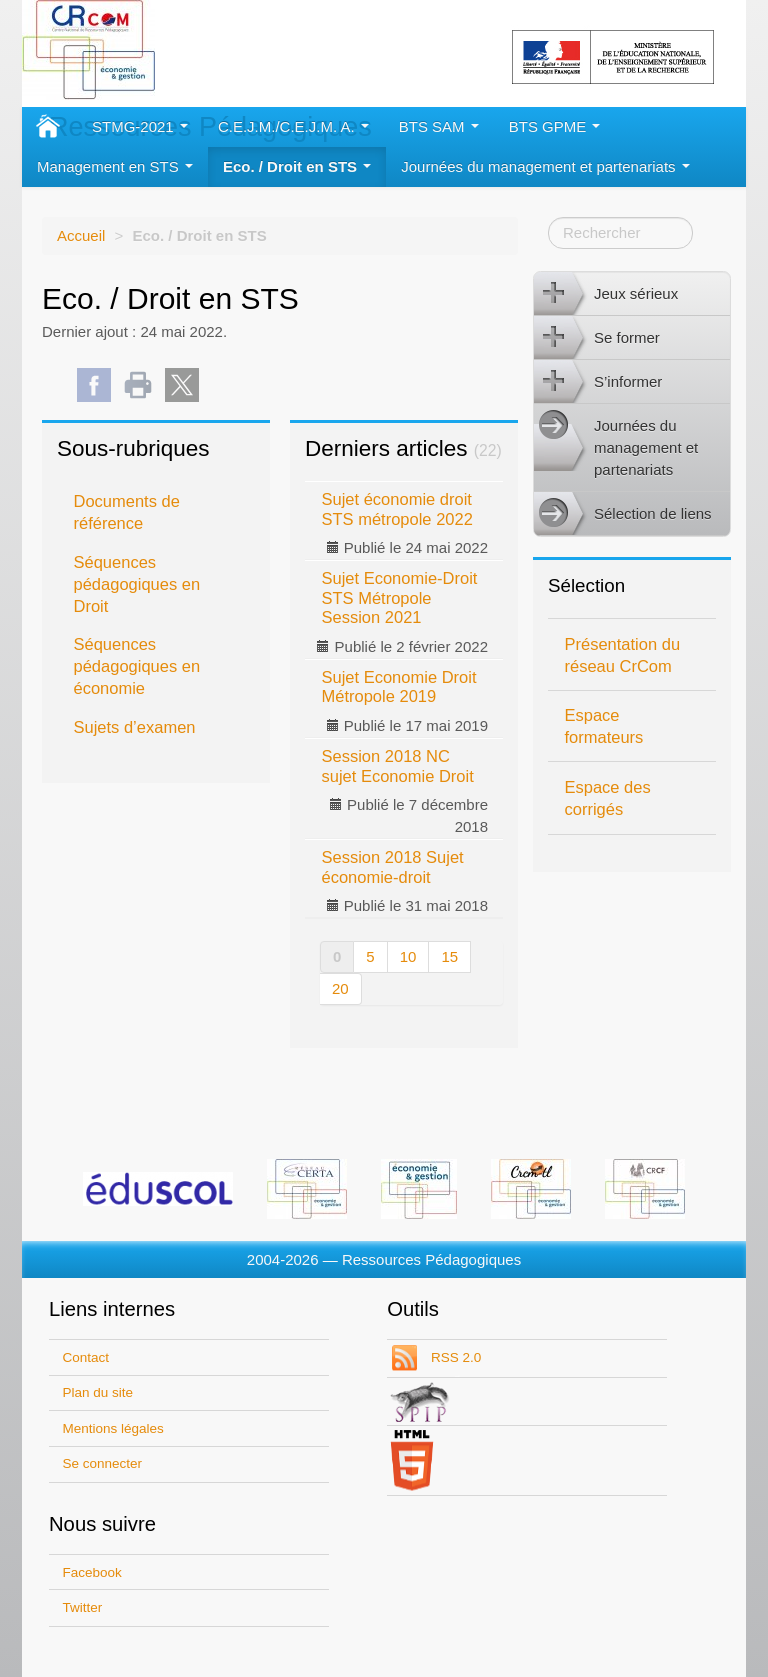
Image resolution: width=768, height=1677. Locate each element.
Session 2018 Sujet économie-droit (393, 866)
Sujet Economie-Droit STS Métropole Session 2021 (400, 597)
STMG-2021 (140, 126)
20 (340, 988)
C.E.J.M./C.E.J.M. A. (293, 126)
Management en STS (115, 166)
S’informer (598, 382)
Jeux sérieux (606, 294)
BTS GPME (555, 126)
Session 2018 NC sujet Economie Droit (398, 765)
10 (408, 956)
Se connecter (103, 1463)
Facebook (92, 1572)
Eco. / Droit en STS (297, 166)
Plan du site (98, 1392)
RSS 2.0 (454, 1357)
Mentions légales (113, 1428)
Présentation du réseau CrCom (623, 655)
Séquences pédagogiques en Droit (137, 584)
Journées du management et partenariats (545, 166)
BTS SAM (439, 126)
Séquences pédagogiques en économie (137, 666)
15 (449, 956)
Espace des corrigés (608, 798)
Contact (86, 1357)
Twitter (83, 1607)
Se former (597, 338)
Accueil (81, 235)
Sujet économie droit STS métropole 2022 (397, 508)
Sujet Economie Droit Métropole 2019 (399, 686)
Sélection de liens (623, 514)
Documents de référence (127, 512)
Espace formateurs (604, 726)
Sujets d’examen (135, 727)
